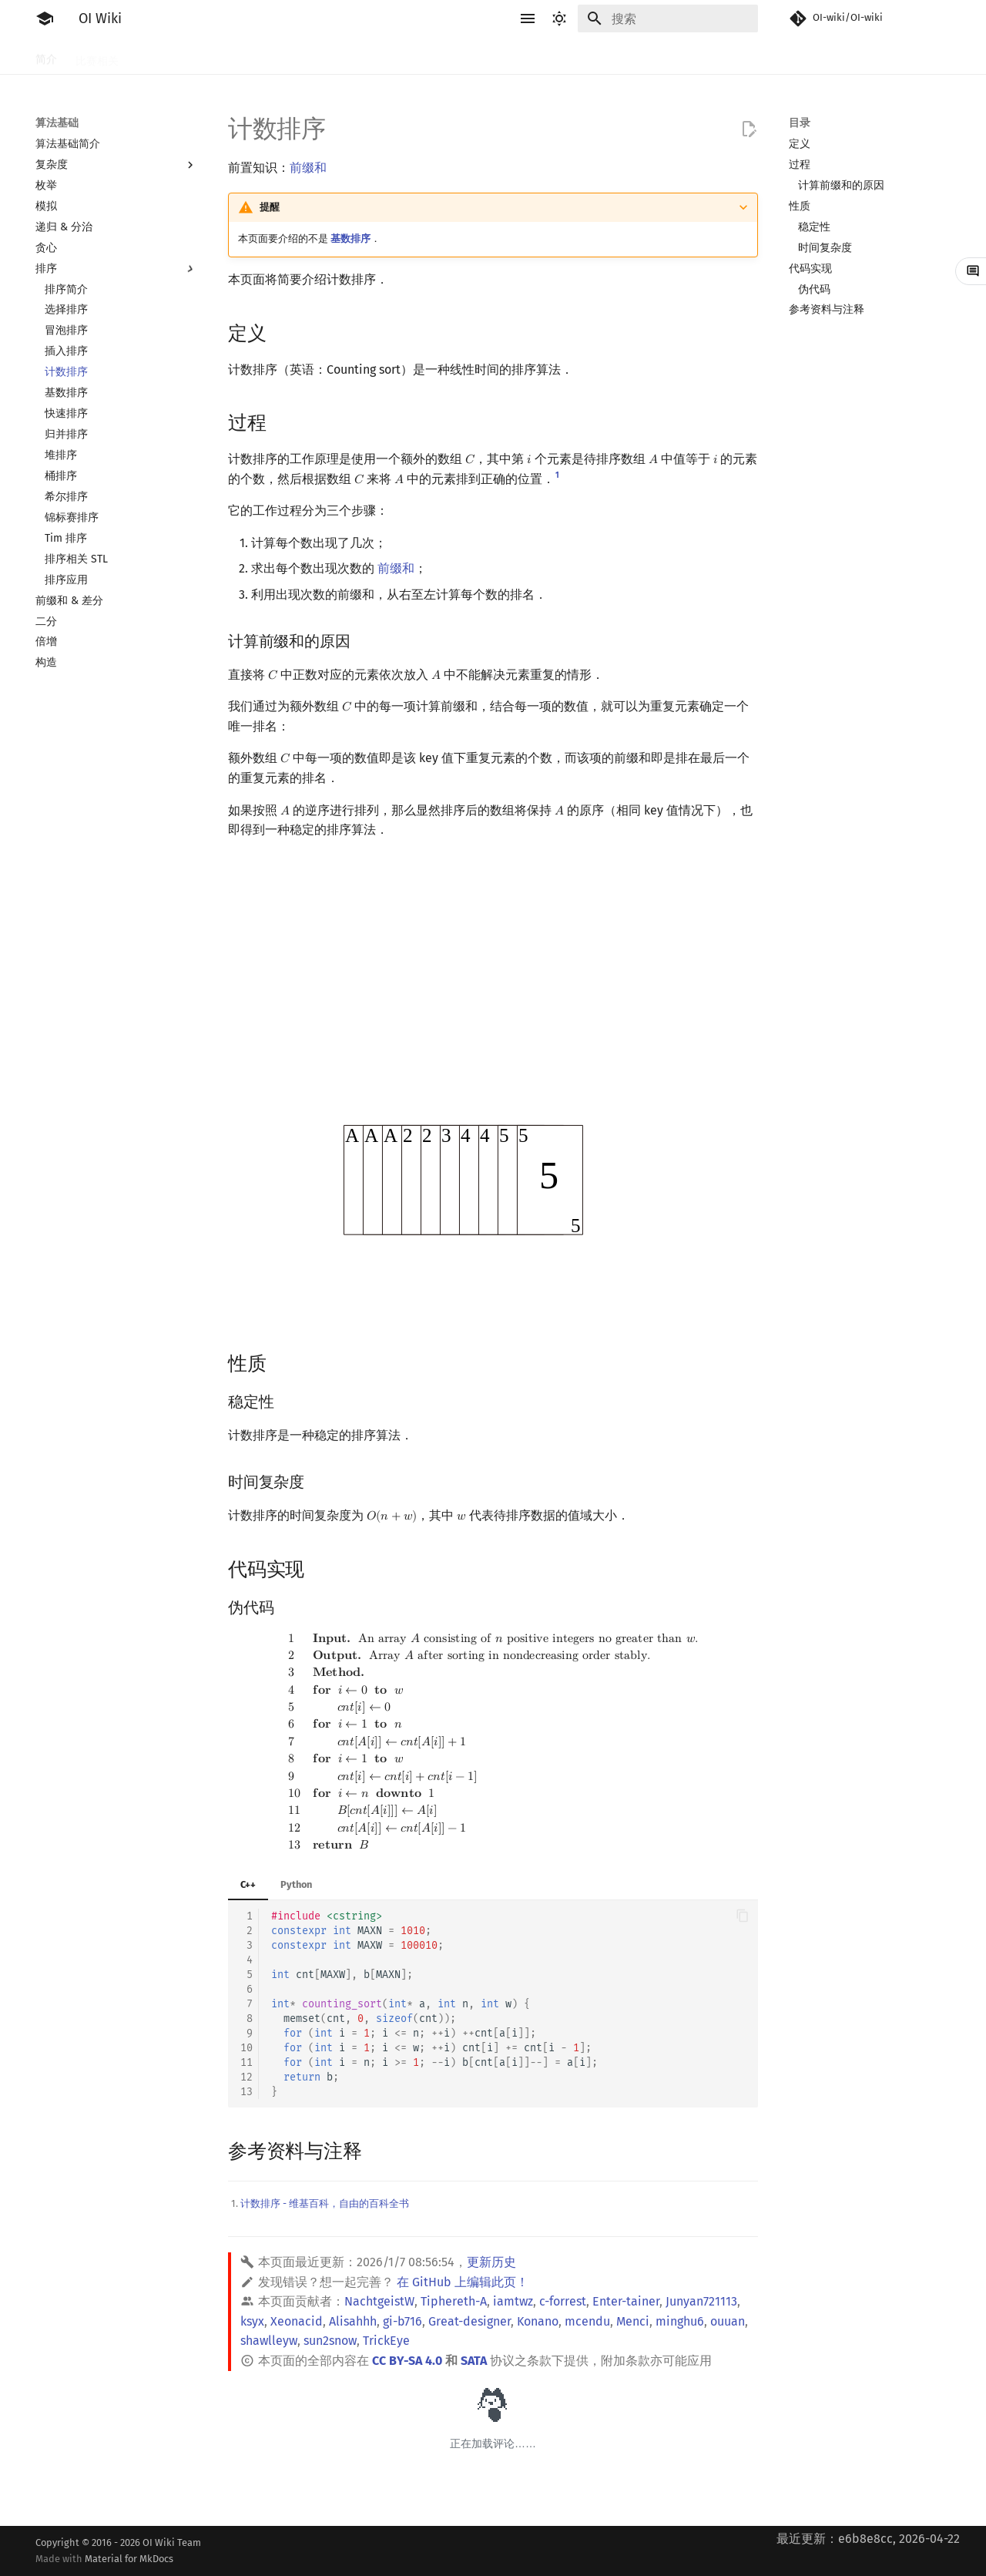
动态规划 (383, 55)
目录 (799, 122)
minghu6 (680, 2321)
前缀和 (308, 167)
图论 (587, 55)
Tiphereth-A (454, 2301)
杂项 (688, 55)
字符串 (440, 55)
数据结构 (536, 55)
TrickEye (386, 2340)
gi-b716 (402, 2321)
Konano (537, 2321)
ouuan (727, 2321)
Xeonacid (296, 2321)
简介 (46, 55)
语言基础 (220, 55)
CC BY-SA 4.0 (407, 2360)
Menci (632, 2321)
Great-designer (469, 2321)
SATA (474, 2360)
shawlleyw (268, 2340)
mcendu (587, 2321)
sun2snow (330, 2340)
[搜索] (668, 18)
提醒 (270, 207)
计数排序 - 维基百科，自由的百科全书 (324, 2203)
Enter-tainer (625, 2301)
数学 (485, 55)
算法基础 (282, 55)
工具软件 (158, 55)
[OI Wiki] (44, 18)
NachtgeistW (379, 2301)
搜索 (333, 55)
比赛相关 (97, 55)
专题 (729, 55)
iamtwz (513, 2301)
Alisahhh (353, 2321)
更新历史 (491, 2262)
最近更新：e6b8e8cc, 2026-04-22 (868, 2538)
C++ (248, 1884)
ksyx (252, 2321)
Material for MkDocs (129, 2558)
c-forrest (562, 2301)
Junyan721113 (701, 2301)
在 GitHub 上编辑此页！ (462, 2282)
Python (296, 1884)
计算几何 (637, 55)
